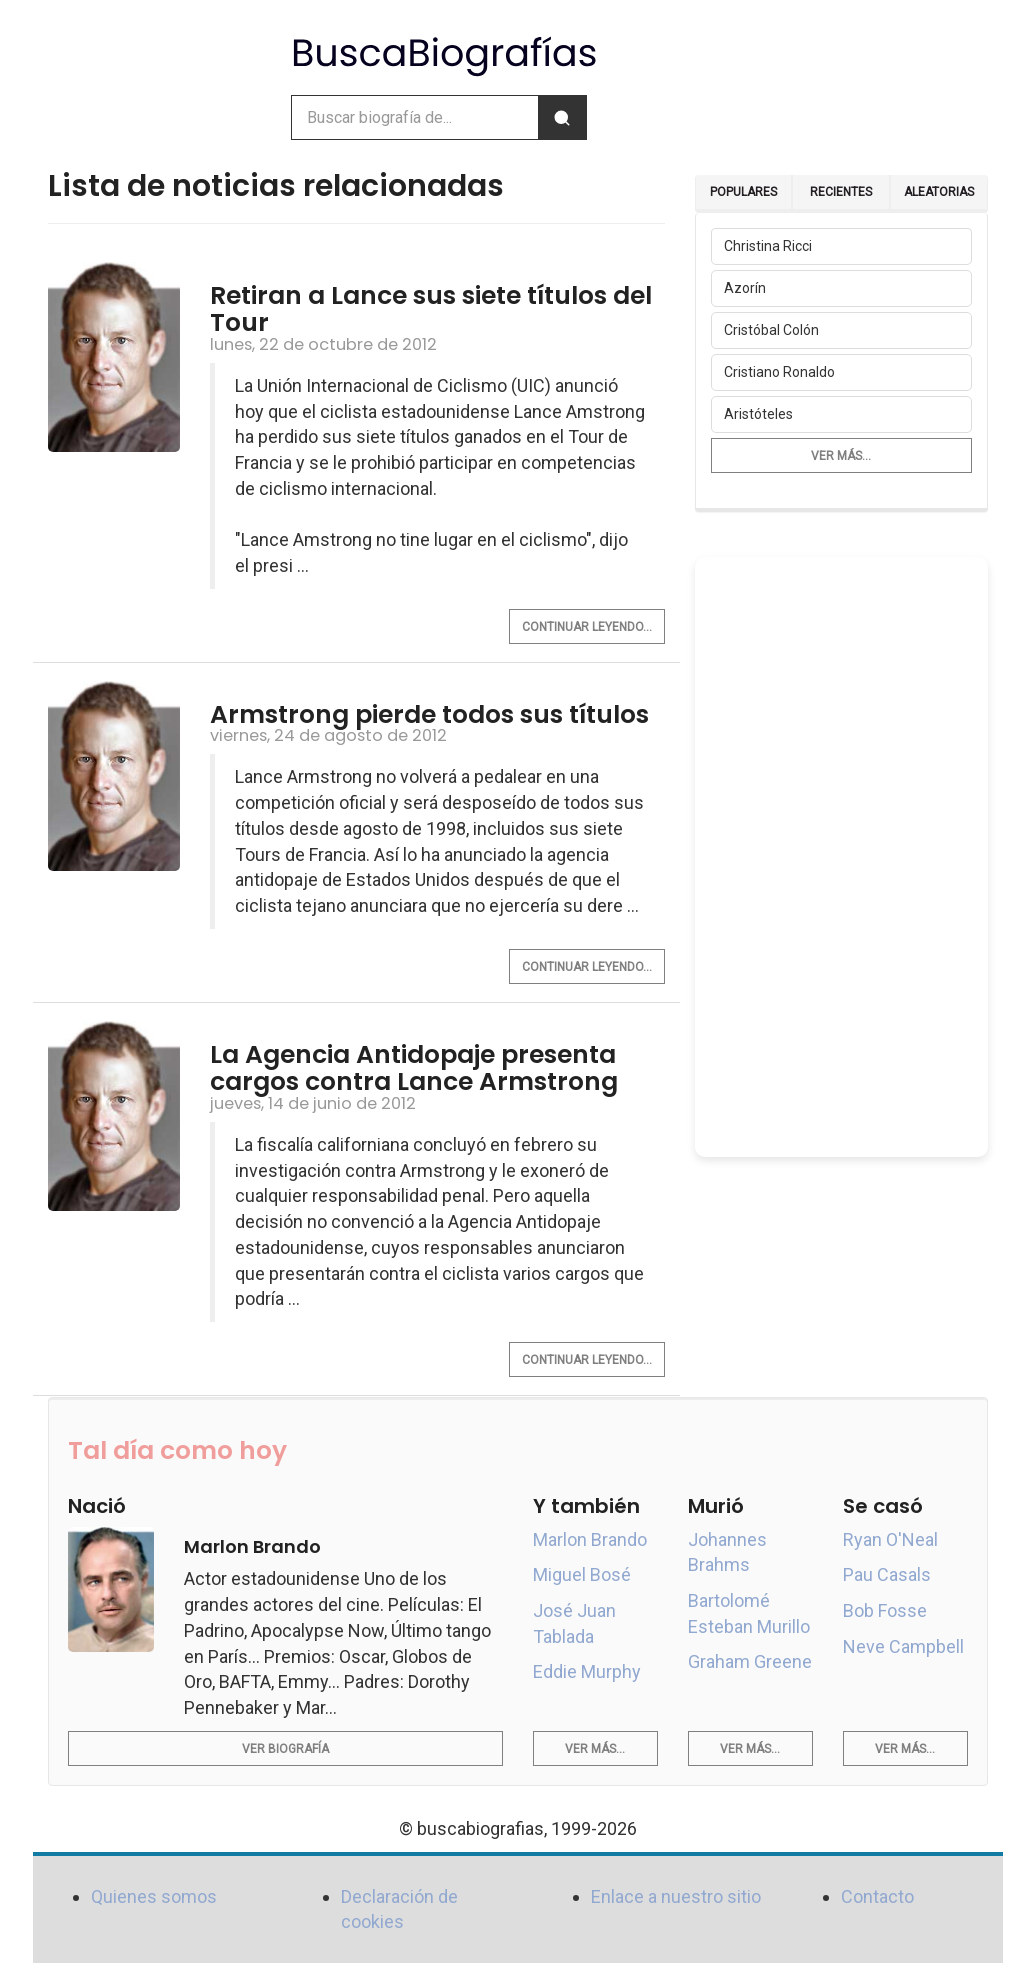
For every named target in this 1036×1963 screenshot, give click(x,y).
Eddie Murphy (587, 1671)
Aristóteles (758, 414)
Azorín (745, 288)
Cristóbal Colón (771, 330)
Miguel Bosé (582, 1574)
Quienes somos (154, 1896)
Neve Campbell (903, 1646)
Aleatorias (939, 192)
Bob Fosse (885, 1610)
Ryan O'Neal (890, 1539)
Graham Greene (750, 1661)
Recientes (841, 192)
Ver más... (841, 456)
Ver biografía (285, 1749)
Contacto (877, 1896)
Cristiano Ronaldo (779, 372)
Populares (743, 192)
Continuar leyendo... (587, 627)
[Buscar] (562, 117)
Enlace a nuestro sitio (676, 1896)
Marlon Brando (590, 1539)
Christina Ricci (768, 246)
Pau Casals (887, 1574)
